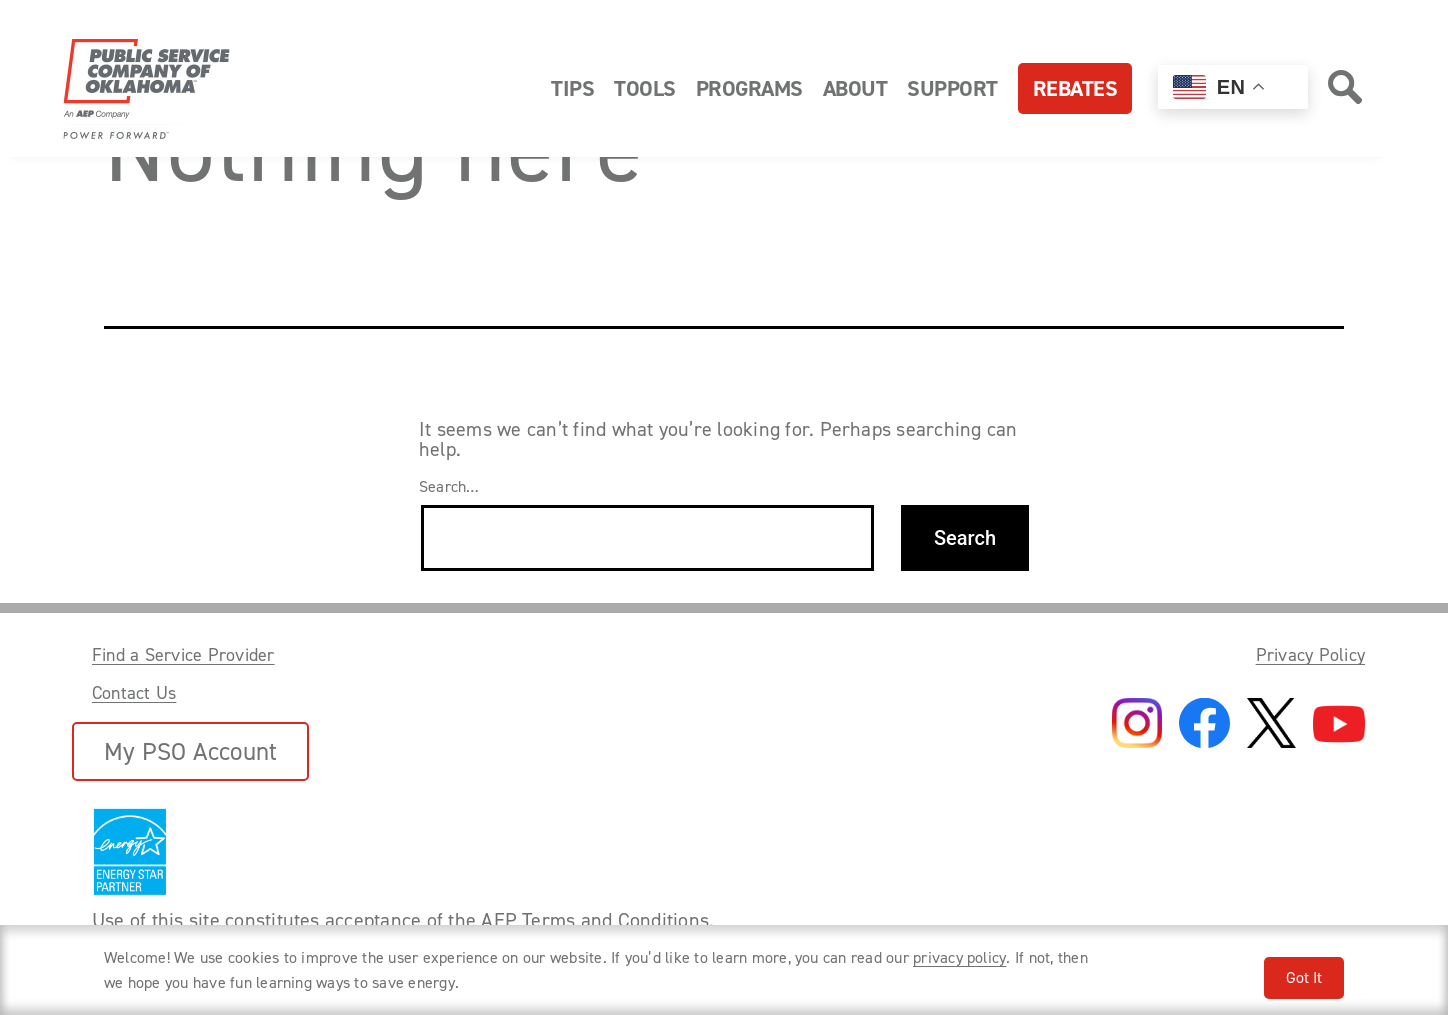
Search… (449, 487)
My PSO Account (190, 751)
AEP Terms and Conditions (595, 920)
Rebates (1075, 88)
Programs (749, 88)
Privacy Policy (1310, 655)
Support (952, 88)
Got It (1304, 977)
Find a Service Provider (183, 655)
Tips (572, 88)
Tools (645, 88)
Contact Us (134, 693)
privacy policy (959, 957)
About (855, 88)
